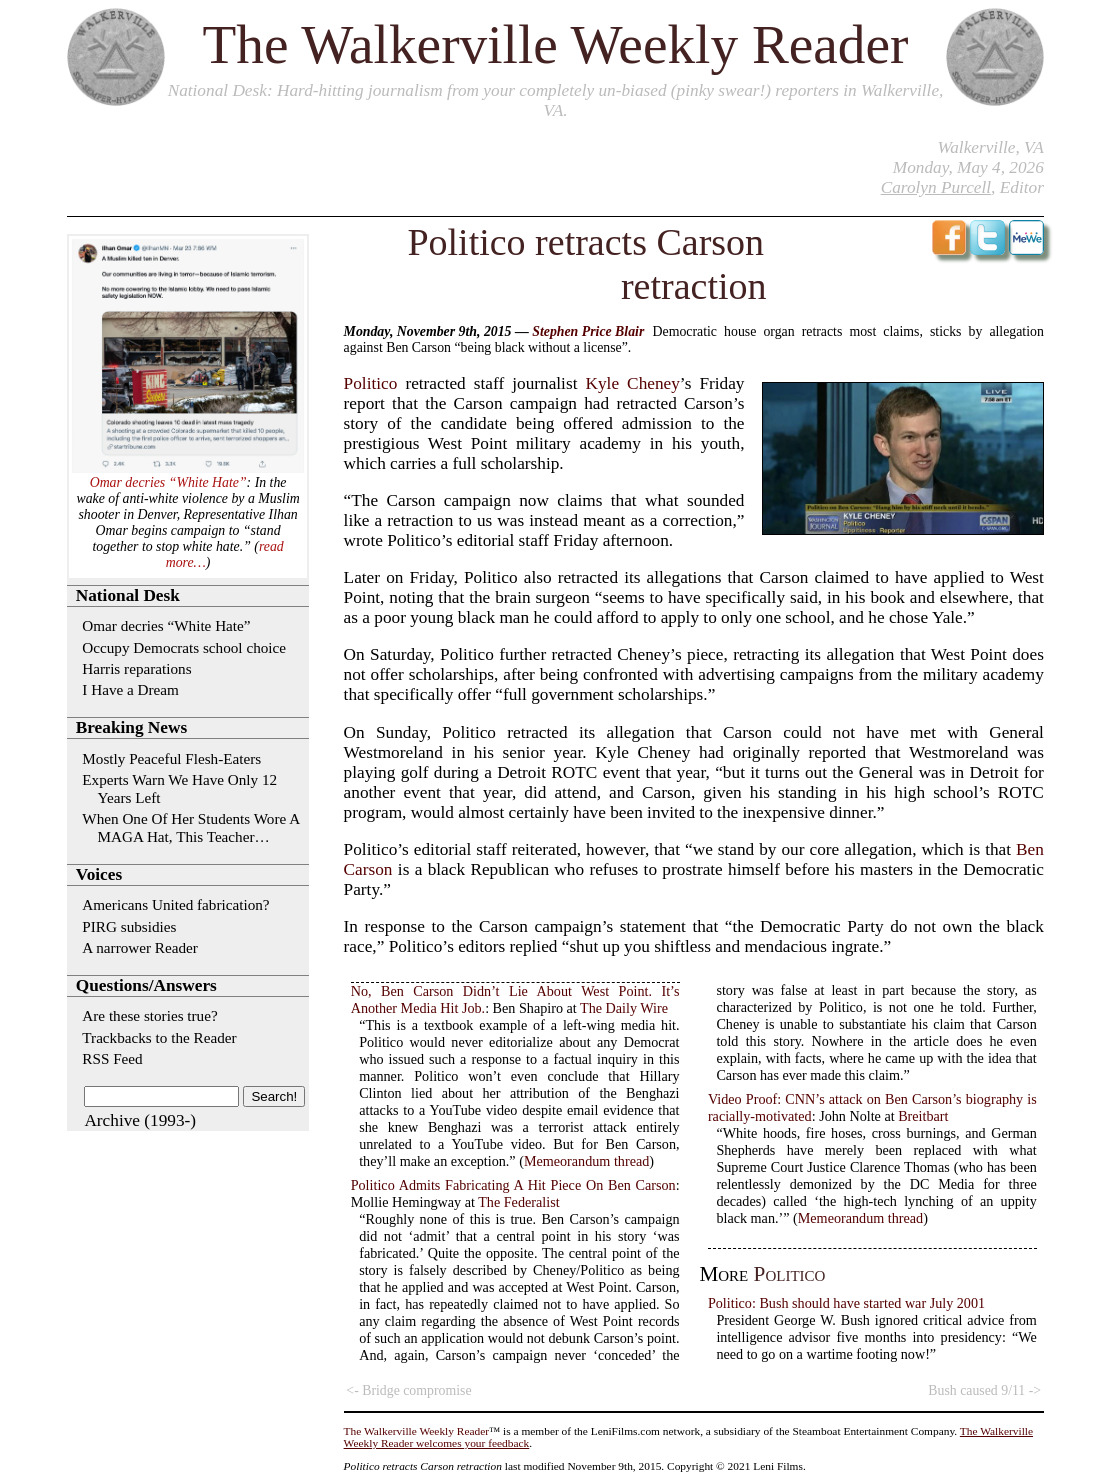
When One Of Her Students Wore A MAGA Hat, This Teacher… (190, 827)
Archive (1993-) (140, 1120)
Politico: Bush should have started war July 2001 (846, 1303)
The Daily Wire (624, 1008)
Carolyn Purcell (936, 187)
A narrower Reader (140, 947)
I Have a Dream (130, 689)
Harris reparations (136, 668)
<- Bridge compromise (408, 1390)
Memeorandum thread (586, 1161)
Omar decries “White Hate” (168, 482)
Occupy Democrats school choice (184, 647)
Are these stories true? (149, 1015)
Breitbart (923, 1116)
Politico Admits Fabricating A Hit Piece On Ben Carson (513, 1185)
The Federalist (518, 1202)
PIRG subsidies (129, 926)
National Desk (217, 90)
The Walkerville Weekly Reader (556, 44)
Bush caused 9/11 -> (984, 1390)
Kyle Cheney (633, 383)
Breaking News (131, 727)
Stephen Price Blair (588, 331)
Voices (99, 874)
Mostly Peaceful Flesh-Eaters (171, 758)
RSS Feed (112, 1058)
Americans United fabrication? (175, 904)
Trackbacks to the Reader (159, 1037)
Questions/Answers (146, 985)
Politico (371, 383)
